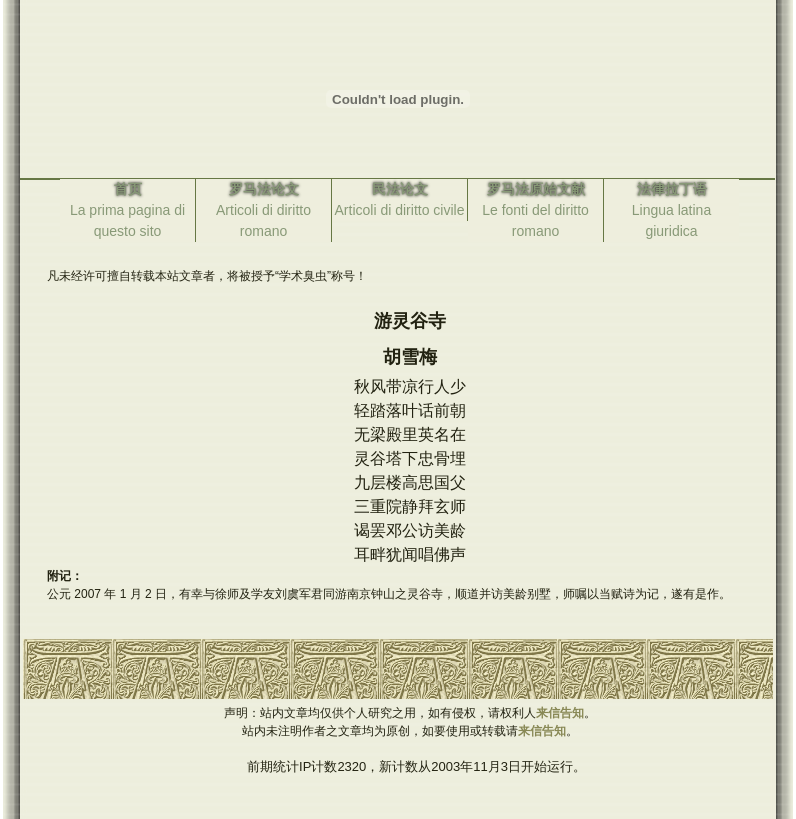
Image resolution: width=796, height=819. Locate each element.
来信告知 (560, 713)
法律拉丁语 (672, 189)
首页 (128, 189)
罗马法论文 (264, 189)
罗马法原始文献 (536, 189)
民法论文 (400, 189)
